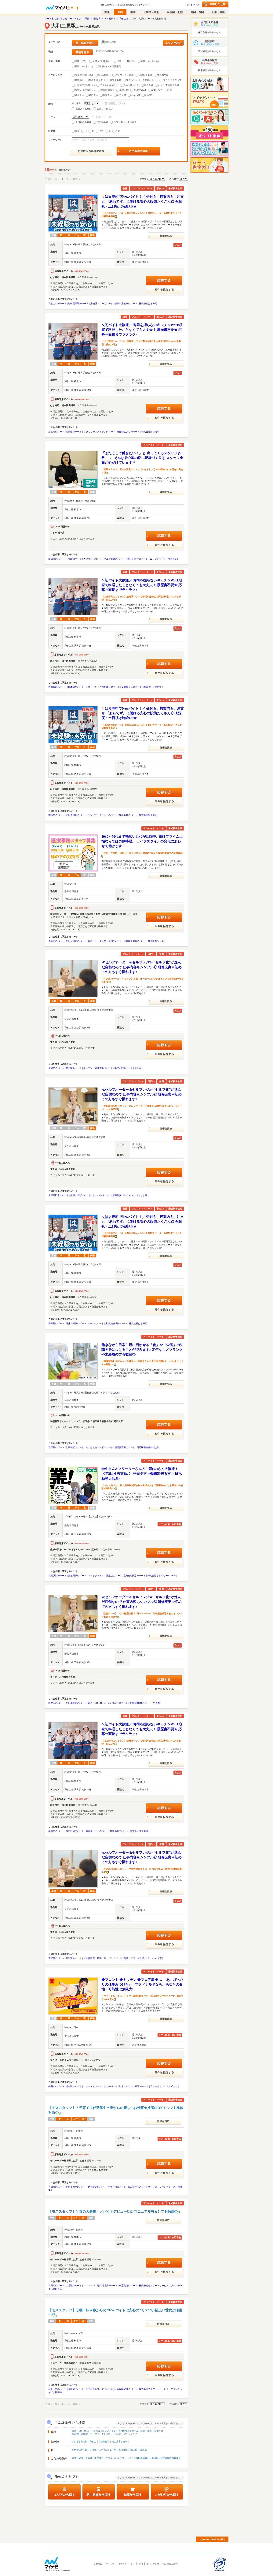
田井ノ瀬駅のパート (76, 1323)
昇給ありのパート (128, 815)
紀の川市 (116, 2441)
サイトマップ (193, 5)
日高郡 (84, 2441)
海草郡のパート (56, 1323)
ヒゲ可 (148, 95)
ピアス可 (121, 95)
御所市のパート (56, 2086)
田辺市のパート (56, 559)
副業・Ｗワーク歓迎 (161, 90)
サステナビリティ (126, 2564)
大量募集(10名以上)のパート (124, 1195)
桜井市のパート (56, 1703)
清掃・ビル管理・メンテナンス (121, 2434)
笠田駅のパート (74, 1068)
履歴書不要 (148, 80)
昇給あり (79, 80)
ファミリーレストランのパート (99, 431)
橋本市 (126, 2441)
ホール (135, 2430)
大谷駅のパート (74, 2285)
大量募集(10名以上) (85, 85)
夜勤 (117, 131)
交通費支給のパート (131, 687)
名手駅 (113, 2449)
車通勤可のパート (128, 2285)
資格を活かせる (131, 85)
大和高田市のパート (58, 1195)
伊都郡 (75, 2441)
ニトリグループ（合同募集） (164, 559)
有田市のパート (56, 2187)
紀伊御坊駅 (77, 2449)
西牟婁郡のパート (57, 687)
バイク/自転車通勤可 (168, 85)
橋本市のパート (56, 1831)
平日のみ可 (102, 122)
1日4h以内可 (104, 75)
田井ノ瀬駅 (90, 2449)
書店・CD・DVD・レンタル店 (87, 2430)
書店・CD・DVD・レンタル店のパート (108, 1703)
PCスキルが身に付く (85, 90)
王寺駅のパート (74, 559)
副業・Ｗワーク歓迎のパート (138, 1958)
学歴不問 (124, 90)
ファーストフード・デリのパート (100, 2086)
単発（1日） (81, 61)
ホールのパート (100, 1195)
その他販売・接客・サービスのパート (102, 1958)
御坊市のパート (56, 815)
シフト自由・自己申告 (125, 122)
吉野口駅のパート (75, 1831)
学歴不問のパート (124, 1068)
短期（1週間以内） (102, 61)
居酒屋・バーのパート (101, 303)
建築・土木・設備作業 (151, 2430)
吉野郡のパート (56, 1447)
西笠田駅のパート (77, 1575)
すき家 (137, 1068)
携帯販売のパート (97, 2187)
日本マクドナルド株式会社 (164, 2086)
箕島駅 (143, 2449)
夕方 (101, 131)
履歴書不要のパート (125, 1447)
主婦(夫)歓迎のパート (137, 559)
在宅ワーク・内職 (124, 75)
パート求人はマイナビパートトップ (63, 18)
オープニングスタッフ (170, 80)
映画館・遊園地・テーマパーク (88, 2434)
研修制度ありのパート (126, 303)
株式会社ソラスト (157, 941)
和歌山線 (124, 18)
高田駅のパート (74, 431)
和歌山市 (94, 2441)
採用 (141, 2564)
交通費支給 (163, 75)
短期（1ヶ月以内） (126, 61)
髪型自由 (93, 95)
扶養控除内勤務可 (84, 75)
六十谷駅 (103, 2449)
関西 (87, 18)
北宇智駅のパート (75, 1447)
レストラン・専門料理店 (117, 2430)
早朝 (77, 131)
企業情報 (98, 2564)
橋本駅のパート (76, 687)
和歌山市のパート (57, 303)
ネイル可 (135, 95)
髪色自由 (79, 95)
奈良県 (96, 18)
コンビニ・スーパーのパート (103, 815)
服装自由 (107, 95)
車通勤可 (148, 85)
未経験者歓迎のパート (135, 941)
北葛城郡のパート (57, 1575)
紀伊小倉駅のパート (80, 1195)
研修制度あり (145, 75)
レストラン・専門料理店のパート (103, 687)
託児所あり (131, 80)
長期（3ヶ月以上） (84, 66)
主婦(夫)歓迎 (139, 90)
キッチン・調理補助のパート (98, 1068)
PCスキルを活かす (109, 85)
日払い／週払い (105, 108)
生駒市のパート (56, 941)
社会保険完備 (96, 80)
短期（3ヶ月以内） (150, 61)
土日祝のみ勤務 (83, 122)
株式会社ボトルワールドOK (161, 1575)
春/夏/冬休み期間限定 (110, 66)
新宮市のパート (56, 431)
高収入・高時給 (83, 108)
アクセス (110, 2564)
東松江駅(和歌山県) (128, 2449)
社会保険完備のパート (126, 2389)
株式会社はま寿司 (148, 303)
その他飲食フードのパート (99, 1447)
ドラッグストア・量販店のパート (105, 1575)
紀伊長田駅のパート (78, 303)
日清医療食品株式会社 (148, 1447)
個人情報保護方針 (171, 2564)
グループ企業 (153, 2564)
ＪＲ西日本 (109, 18)
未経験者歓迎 (108, 90)
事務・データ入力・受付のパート (105, 941)
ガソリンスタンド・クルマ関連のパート (103, 559)
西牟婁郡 (105, 2441)
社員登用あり (114, 80)
